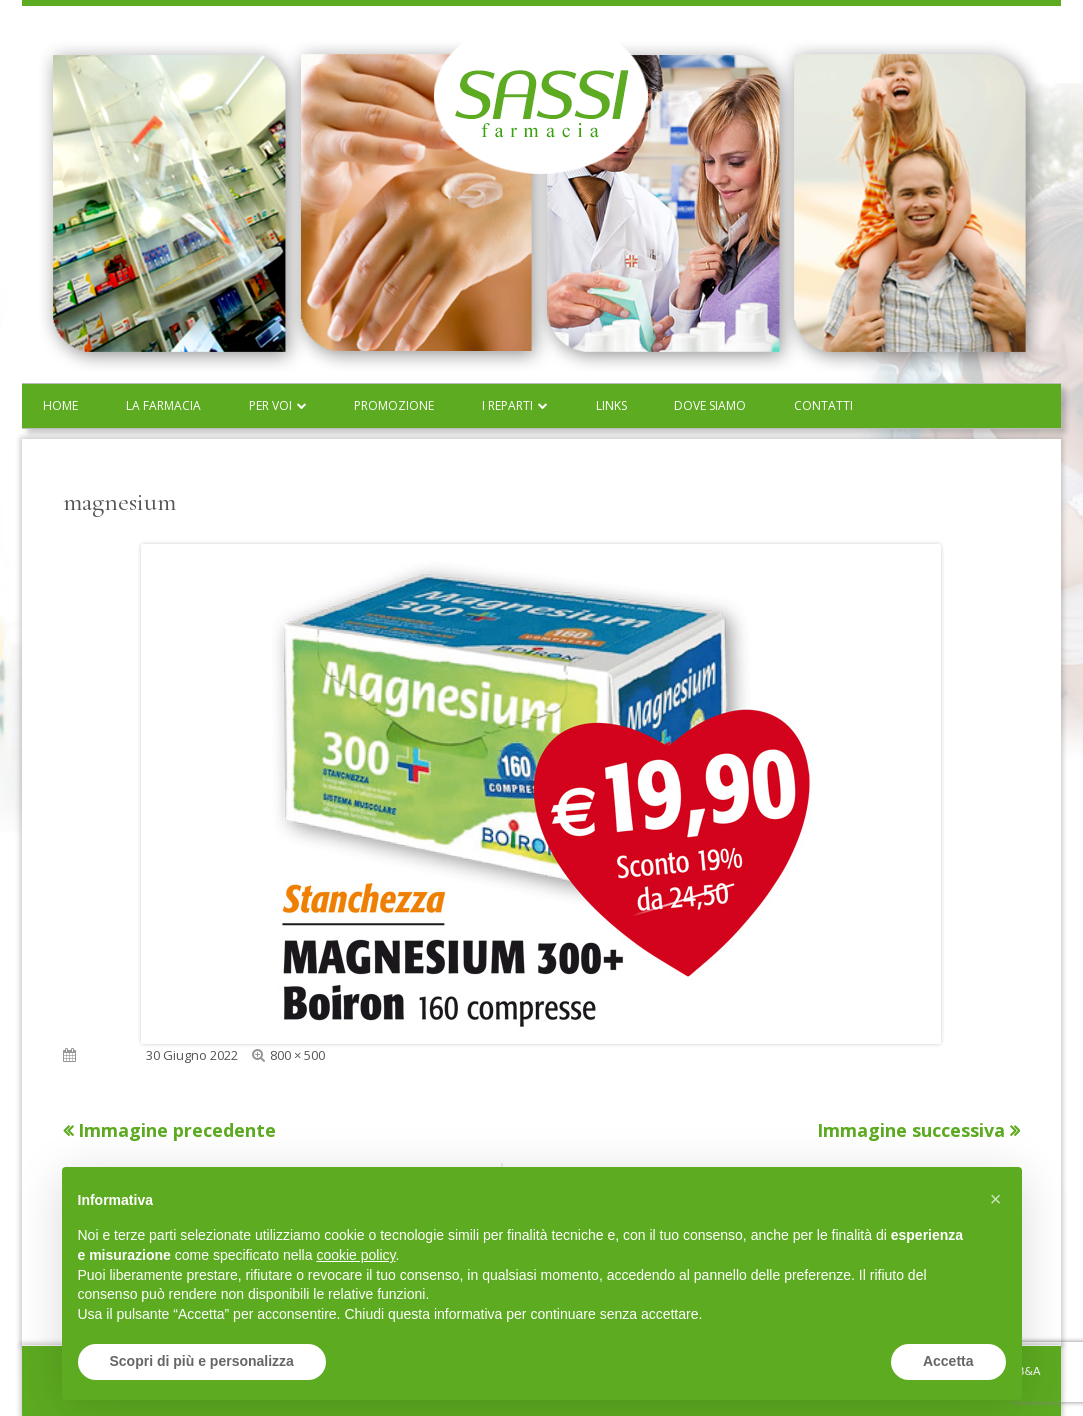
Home (60, 405)
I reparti (507, 405)
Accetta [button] (948, 1361)
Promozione (394, 405)
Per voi (270, 405)
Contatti (823, 405)
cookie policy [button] (355, 1255)
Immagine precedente (177, 1130)
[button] (996, 1199)
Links (611, 405)
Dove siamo (710, 405)
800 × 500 (297, 1055)
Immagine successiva (911, 1130)
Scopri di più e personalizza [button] (202, 1361)
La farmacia (163, 405)
